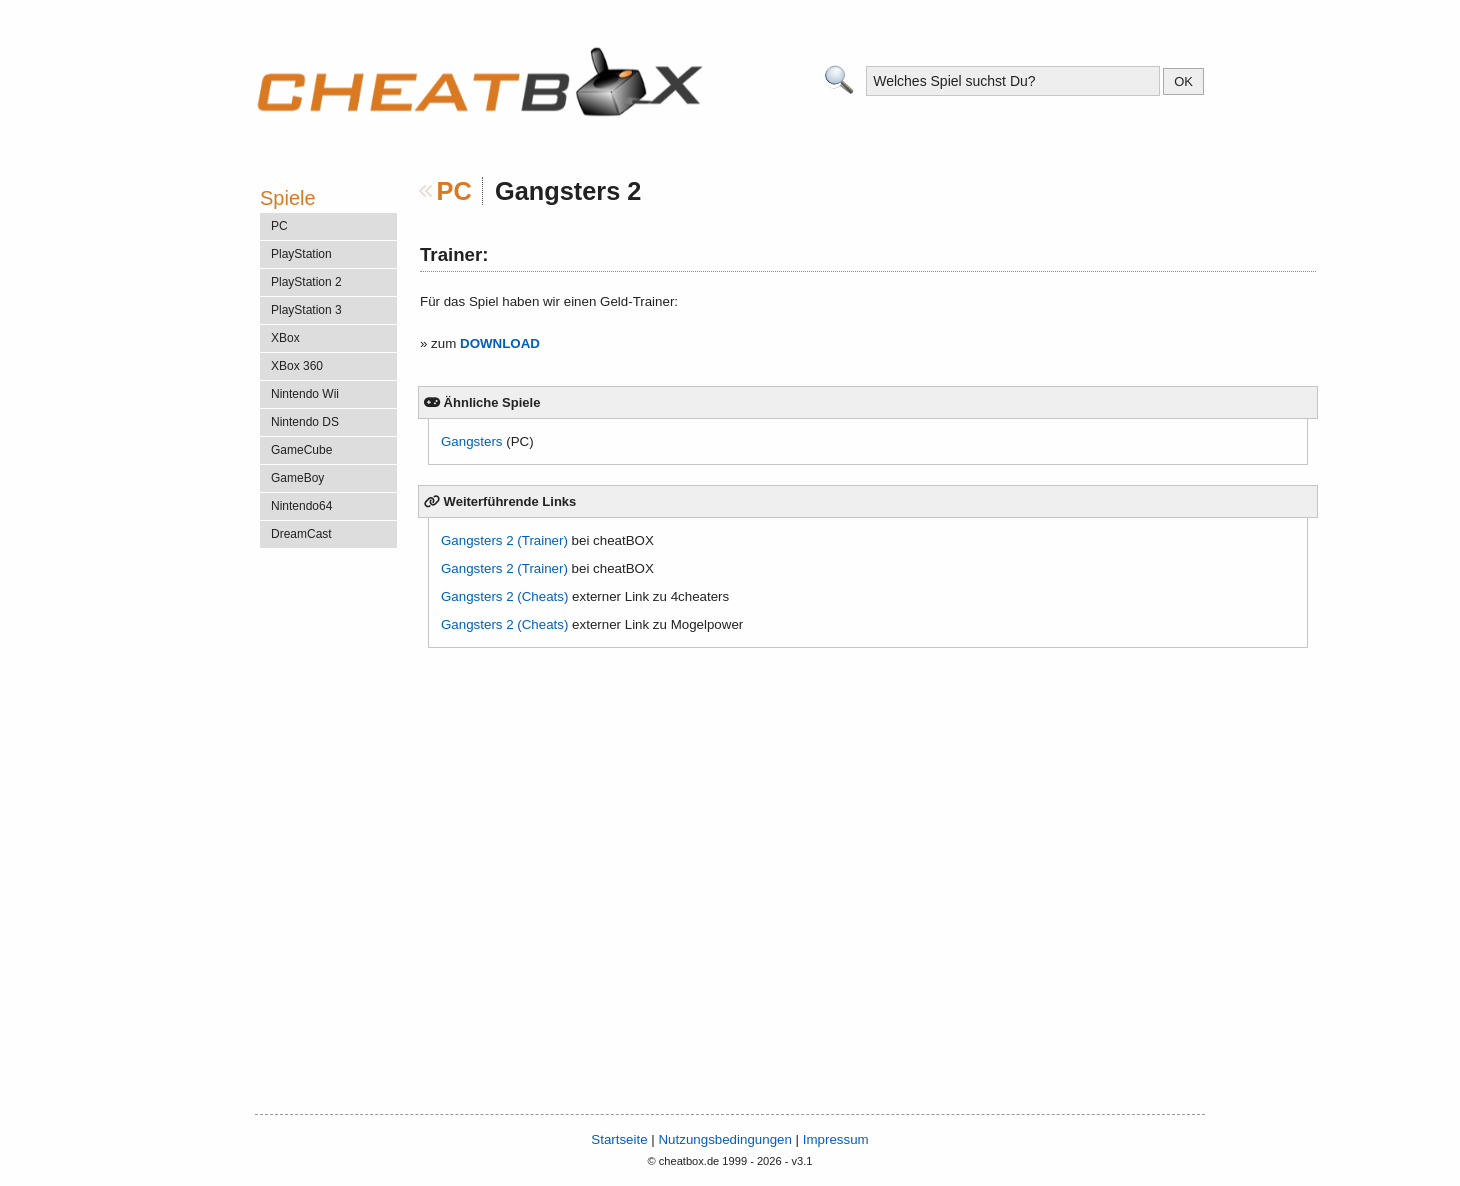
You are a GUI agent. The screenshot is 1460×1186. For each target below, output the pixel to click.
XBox (285, 338)
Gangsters (472, 441)
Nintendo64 (301, 506)
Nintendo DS (305, 422)
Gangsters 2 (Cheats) (504, 596)
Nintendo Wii (305, 394)
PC (454, 191)
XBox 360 (297, 366)
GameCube (301, 450)
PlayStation (301, 254)
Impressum (836, 1139)
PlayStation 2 (306, 282)
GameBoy (297, 478)
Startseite (619, 1139)
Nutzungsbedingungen (724, 1139)
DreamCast (301, 534)
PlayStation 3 (306, 310)
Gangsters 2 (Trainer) (504, 540)
